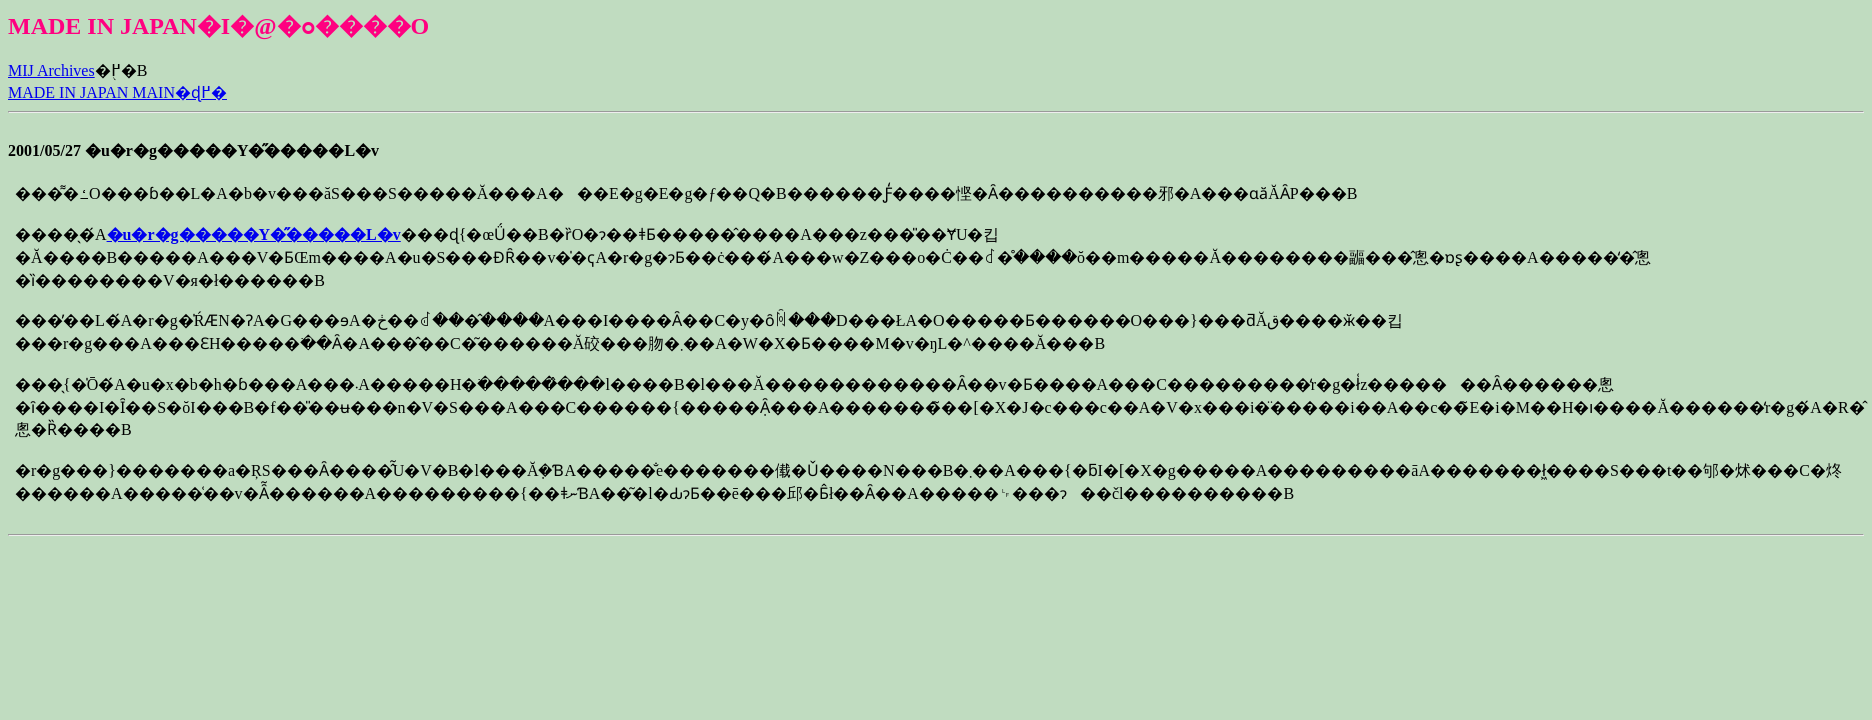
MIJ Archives (51, 70)
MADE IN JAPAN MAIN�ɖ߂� (117, 92)
